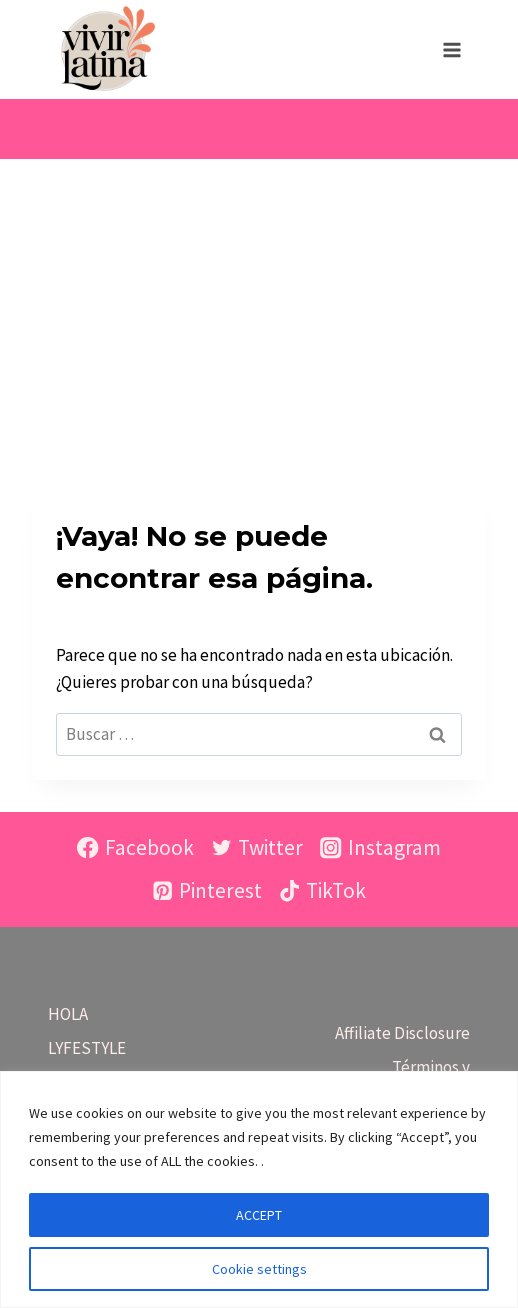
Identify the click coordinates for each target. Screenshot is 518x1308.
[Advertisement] (259, 309)
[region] (259, 1189)
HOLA (68, 1014)
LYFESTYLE (87, 1048)
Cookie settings (259, 1269)
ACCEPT (259, 1215)
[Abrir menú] (451, 49)
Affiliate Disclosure (402, 1033)
